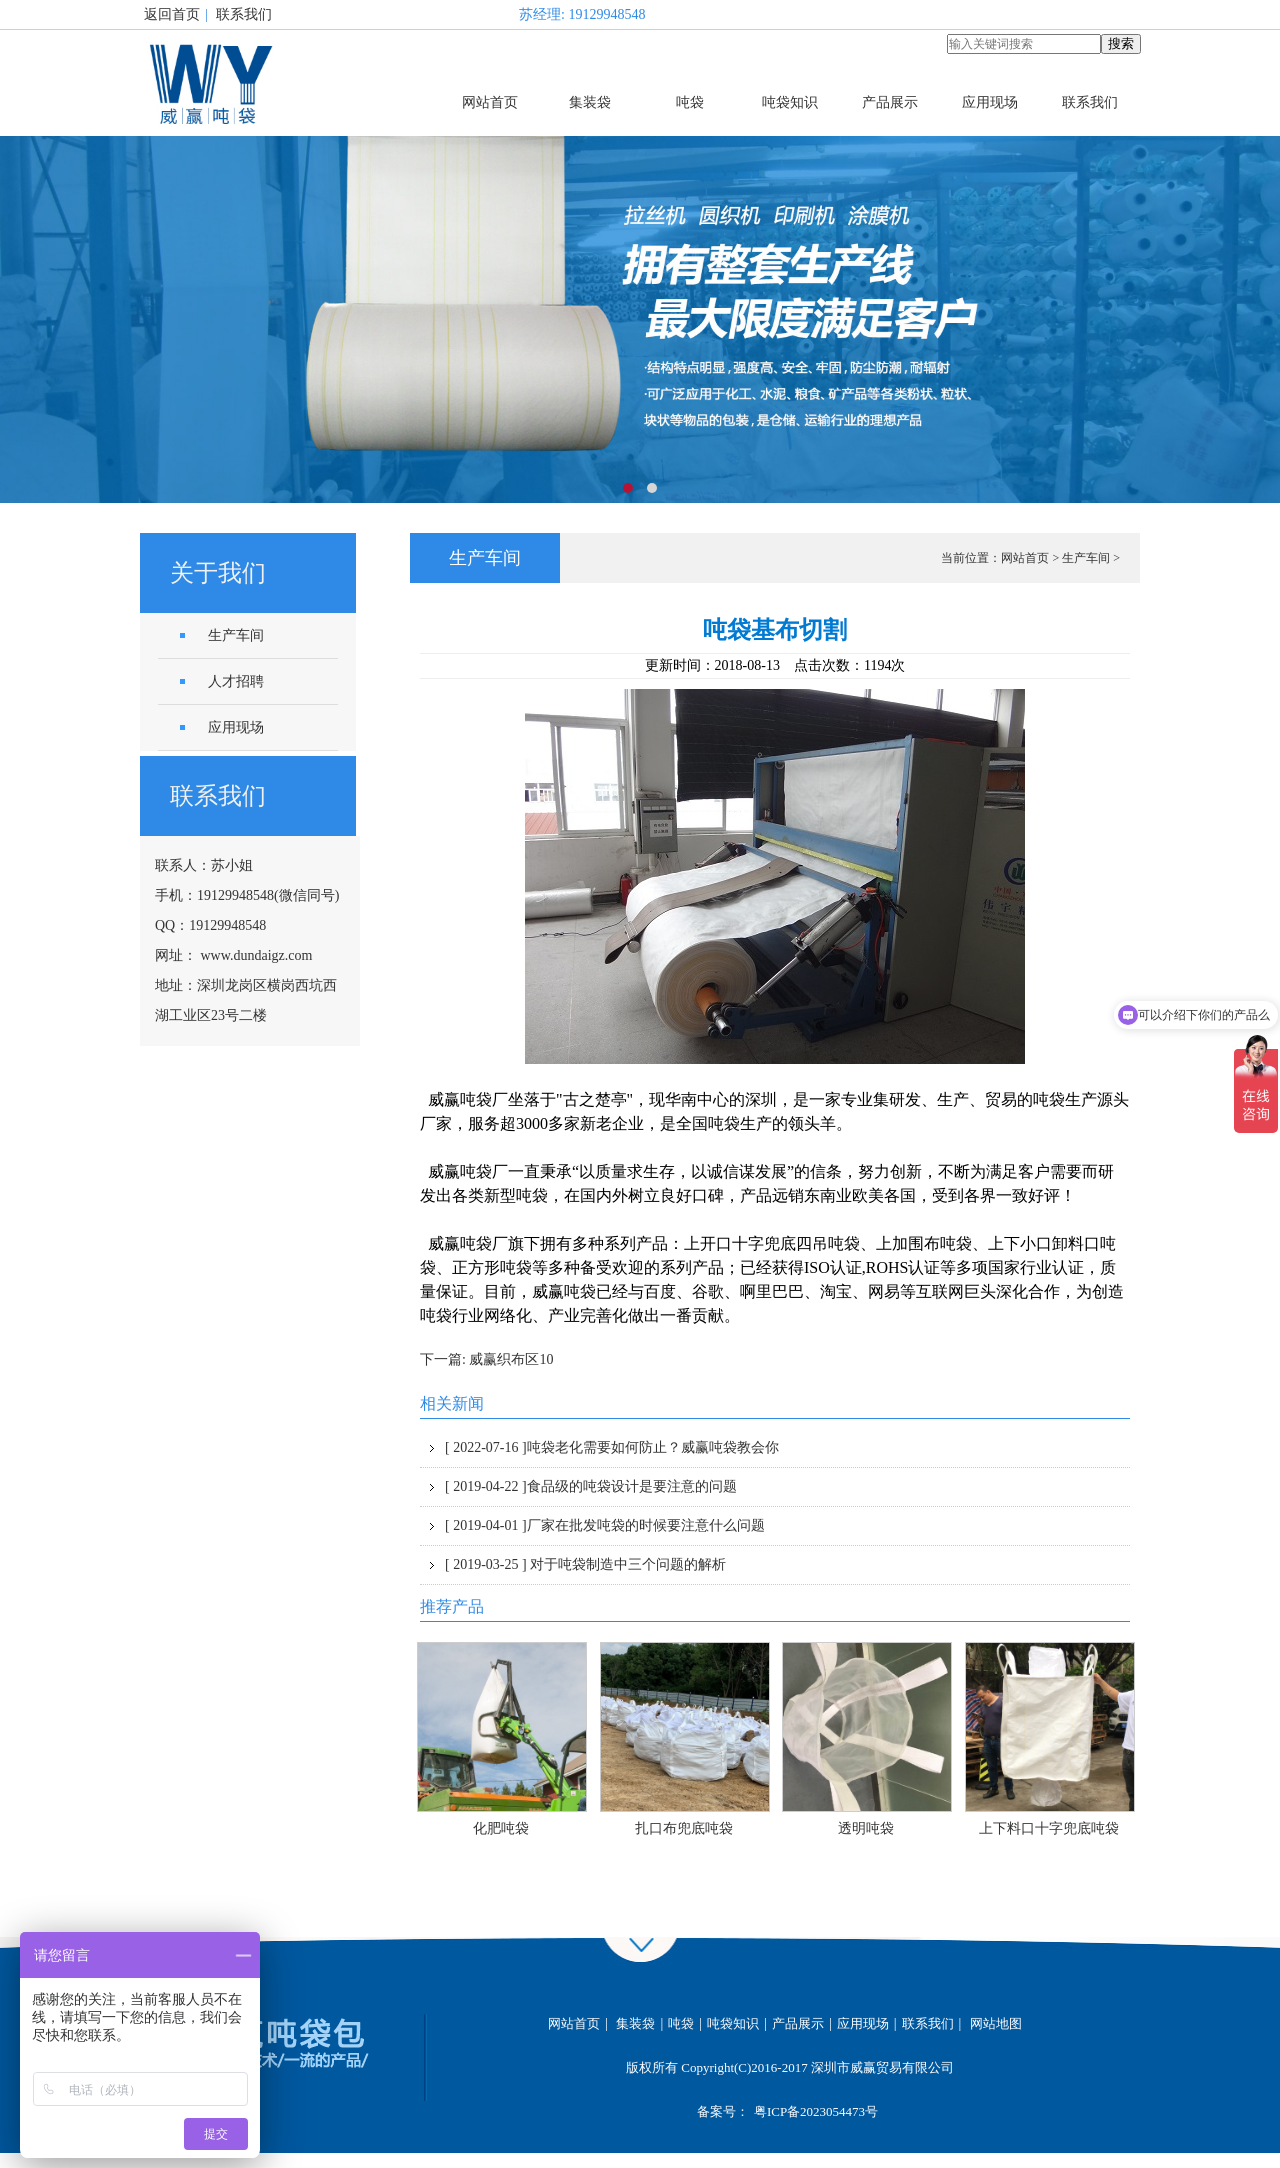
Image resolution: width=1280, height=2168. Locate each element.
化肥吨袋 (501, 1828)
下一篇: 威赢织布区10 (486, 1359)
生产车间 (1086, 558)
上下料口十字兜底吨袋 (1049, 1828)
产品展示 (890, 102)
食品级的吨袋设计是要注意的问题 (591, 1486)
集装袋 (590, 102)
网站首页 (490, 102)
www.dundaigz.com (257, 955)
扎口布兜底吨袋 (684, 1828)
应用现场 (990, 102)
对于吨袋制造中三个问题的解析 (585, 1564)
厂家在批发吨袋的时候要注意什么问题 (605, 1525)
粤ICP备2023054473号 (816, 2111)
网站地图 (996, 2023)
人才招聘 (236, 681)
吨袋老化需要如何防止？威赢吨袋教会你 (612, 1447)
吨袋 (690, 102)
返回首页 (172, 14)
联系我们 (244, 14)
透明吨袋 (866, 1828)
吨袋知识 (790, 102)
